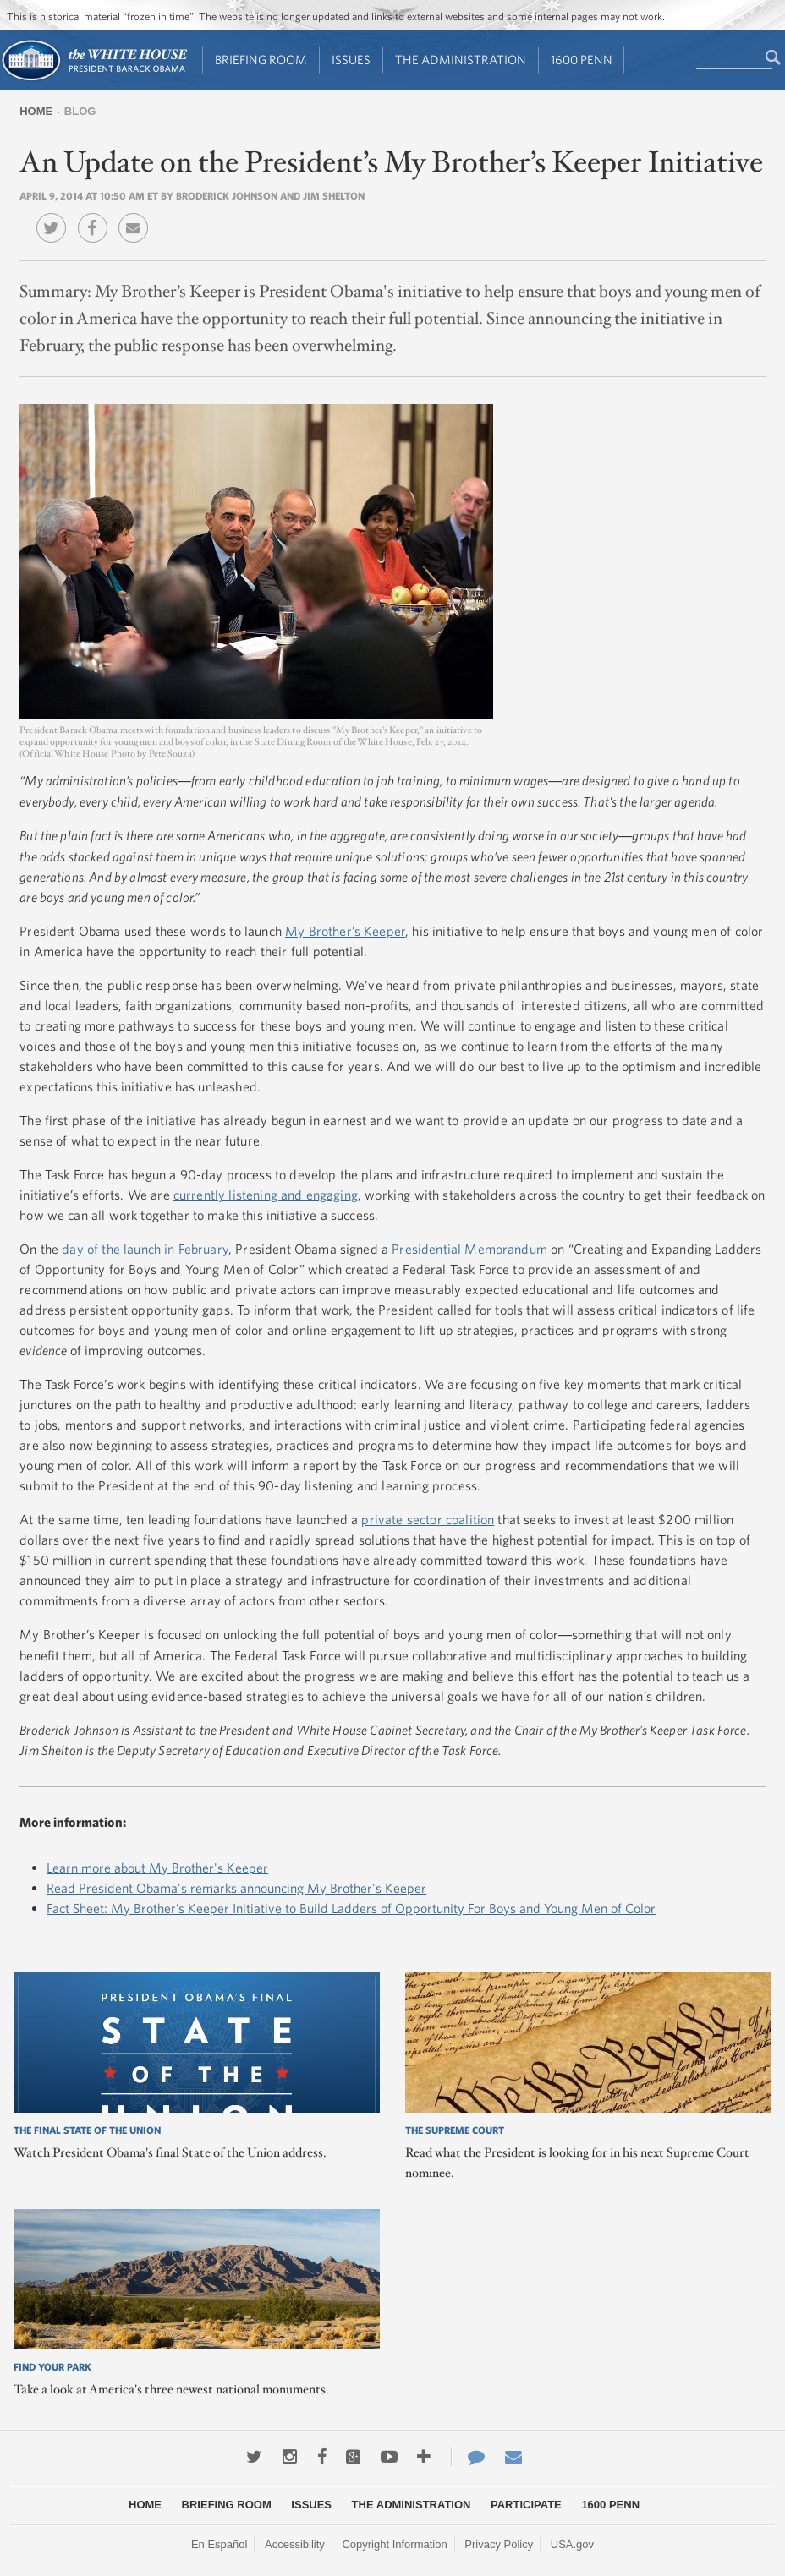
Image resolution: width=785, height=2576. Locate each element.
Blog (80, 111)
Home (35, 111)
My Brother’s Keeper (345, 930)
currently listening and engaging (265, 1194)
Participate (526, 2504)
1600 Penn (581, 59)
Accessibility (295, 2544)
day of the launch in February (145, 1248)
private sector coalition (427, 1519)
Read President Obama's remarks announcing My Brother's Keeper (236, 1887)
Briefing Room (261, 59)
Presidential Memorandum (469, 1248)
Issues (351, 59)
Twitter (55, 216)
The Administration (460, 59)
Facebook (97, 216)
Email (137, 216)
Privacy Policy (498, 2544)
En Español (219, 2544)
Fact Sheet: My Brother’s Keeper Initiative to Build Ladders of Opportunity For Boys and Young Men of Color (351, 1908)
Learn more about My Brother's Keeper (157, 1867)
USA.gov (572, 2544)
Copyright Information (394, 2544)
